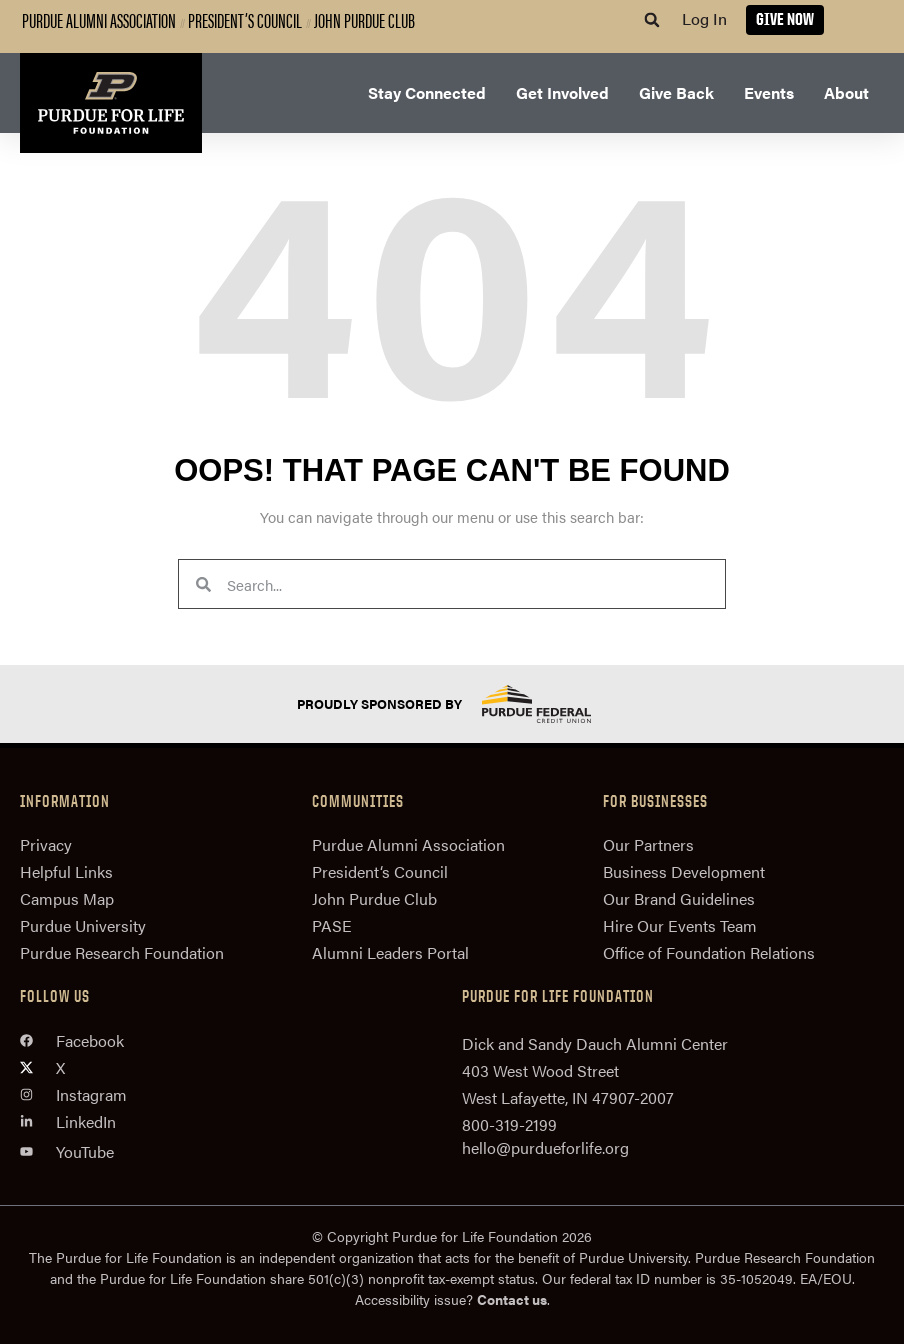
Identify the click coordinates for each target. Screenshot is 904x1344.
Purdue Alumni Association (99, 19)
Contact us (512, 1299)
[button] (652, 20)
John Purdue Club (364, 19)
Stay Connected (427, 92)
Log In (704, 18)
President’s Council (245, 19)
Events (769, 92)
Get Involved (562, 92)
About (846, 92)
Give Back (676, 92)
